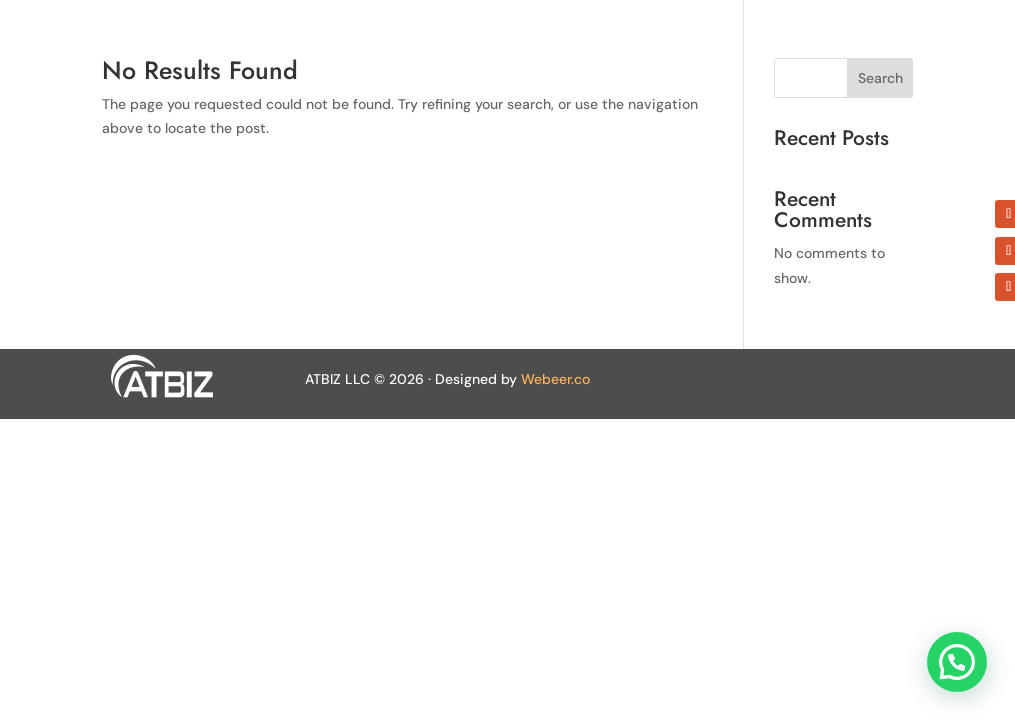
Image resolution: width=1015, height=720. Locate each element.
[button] (957, 662)
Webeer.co (555, 379)
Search (880, 78)
